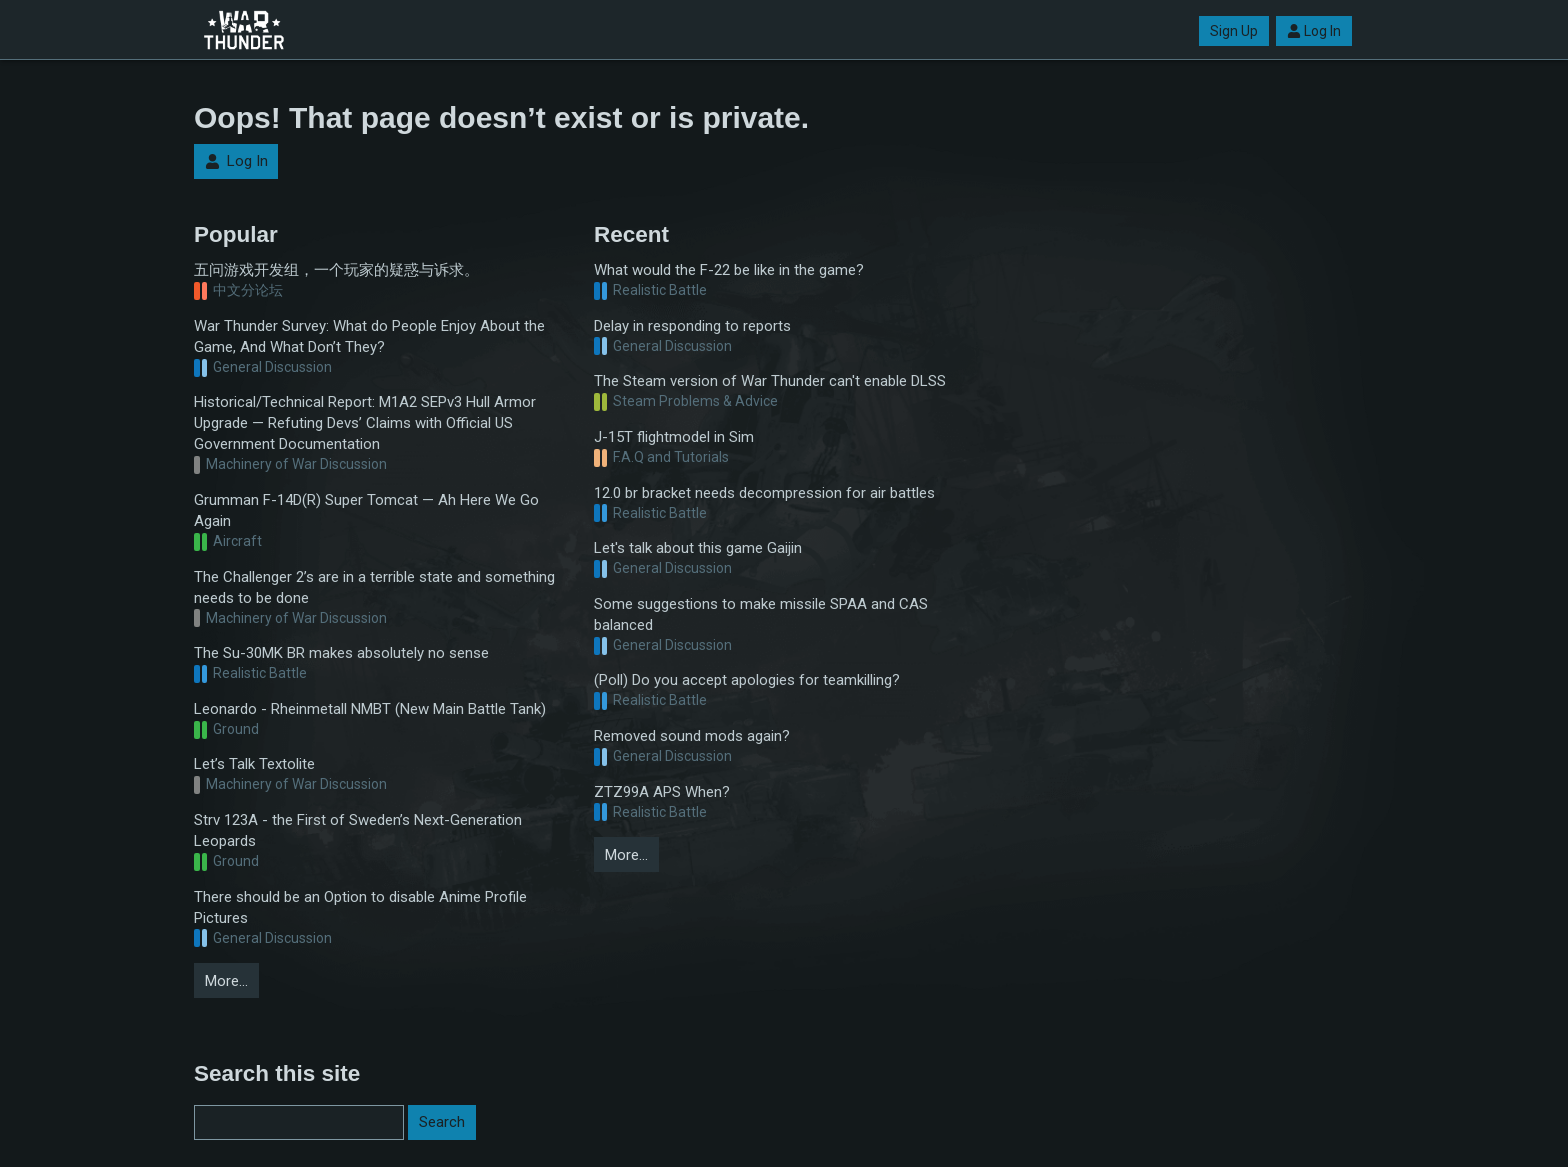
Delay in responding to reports (692, 326)
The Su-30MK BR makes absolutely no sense (341, 653)
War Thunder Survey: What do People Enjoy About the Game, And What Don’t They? (369, 336)
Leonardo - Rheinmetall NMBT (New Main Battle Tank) (370, 709)
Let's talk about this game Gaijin (698, 548)
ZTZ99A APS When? (662, 792)
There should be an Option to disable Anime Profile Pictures (360, 907)
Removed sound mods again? (692, 736)
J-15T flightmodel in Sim (674, 437)
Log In (1314, 31)
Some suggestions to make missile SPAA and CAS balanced (761, 614)
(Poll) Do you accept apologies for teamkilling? (747, 680)
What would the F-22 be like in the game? (729, 270)
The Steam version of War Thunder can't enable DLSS (770, 381)
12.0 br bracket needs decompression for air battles (764, 493)
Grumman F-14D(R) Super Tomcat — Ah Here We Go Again (366, 510)
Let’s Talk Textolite (254, 764)
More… (226, 981)
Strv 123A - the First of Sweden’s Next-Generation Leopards (358, 830)
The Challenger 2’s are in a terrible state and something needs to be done (374, 587)
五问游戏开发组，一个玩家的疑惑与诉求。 (336, 270)
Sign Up (1234, 31)
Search (442, 1122)
